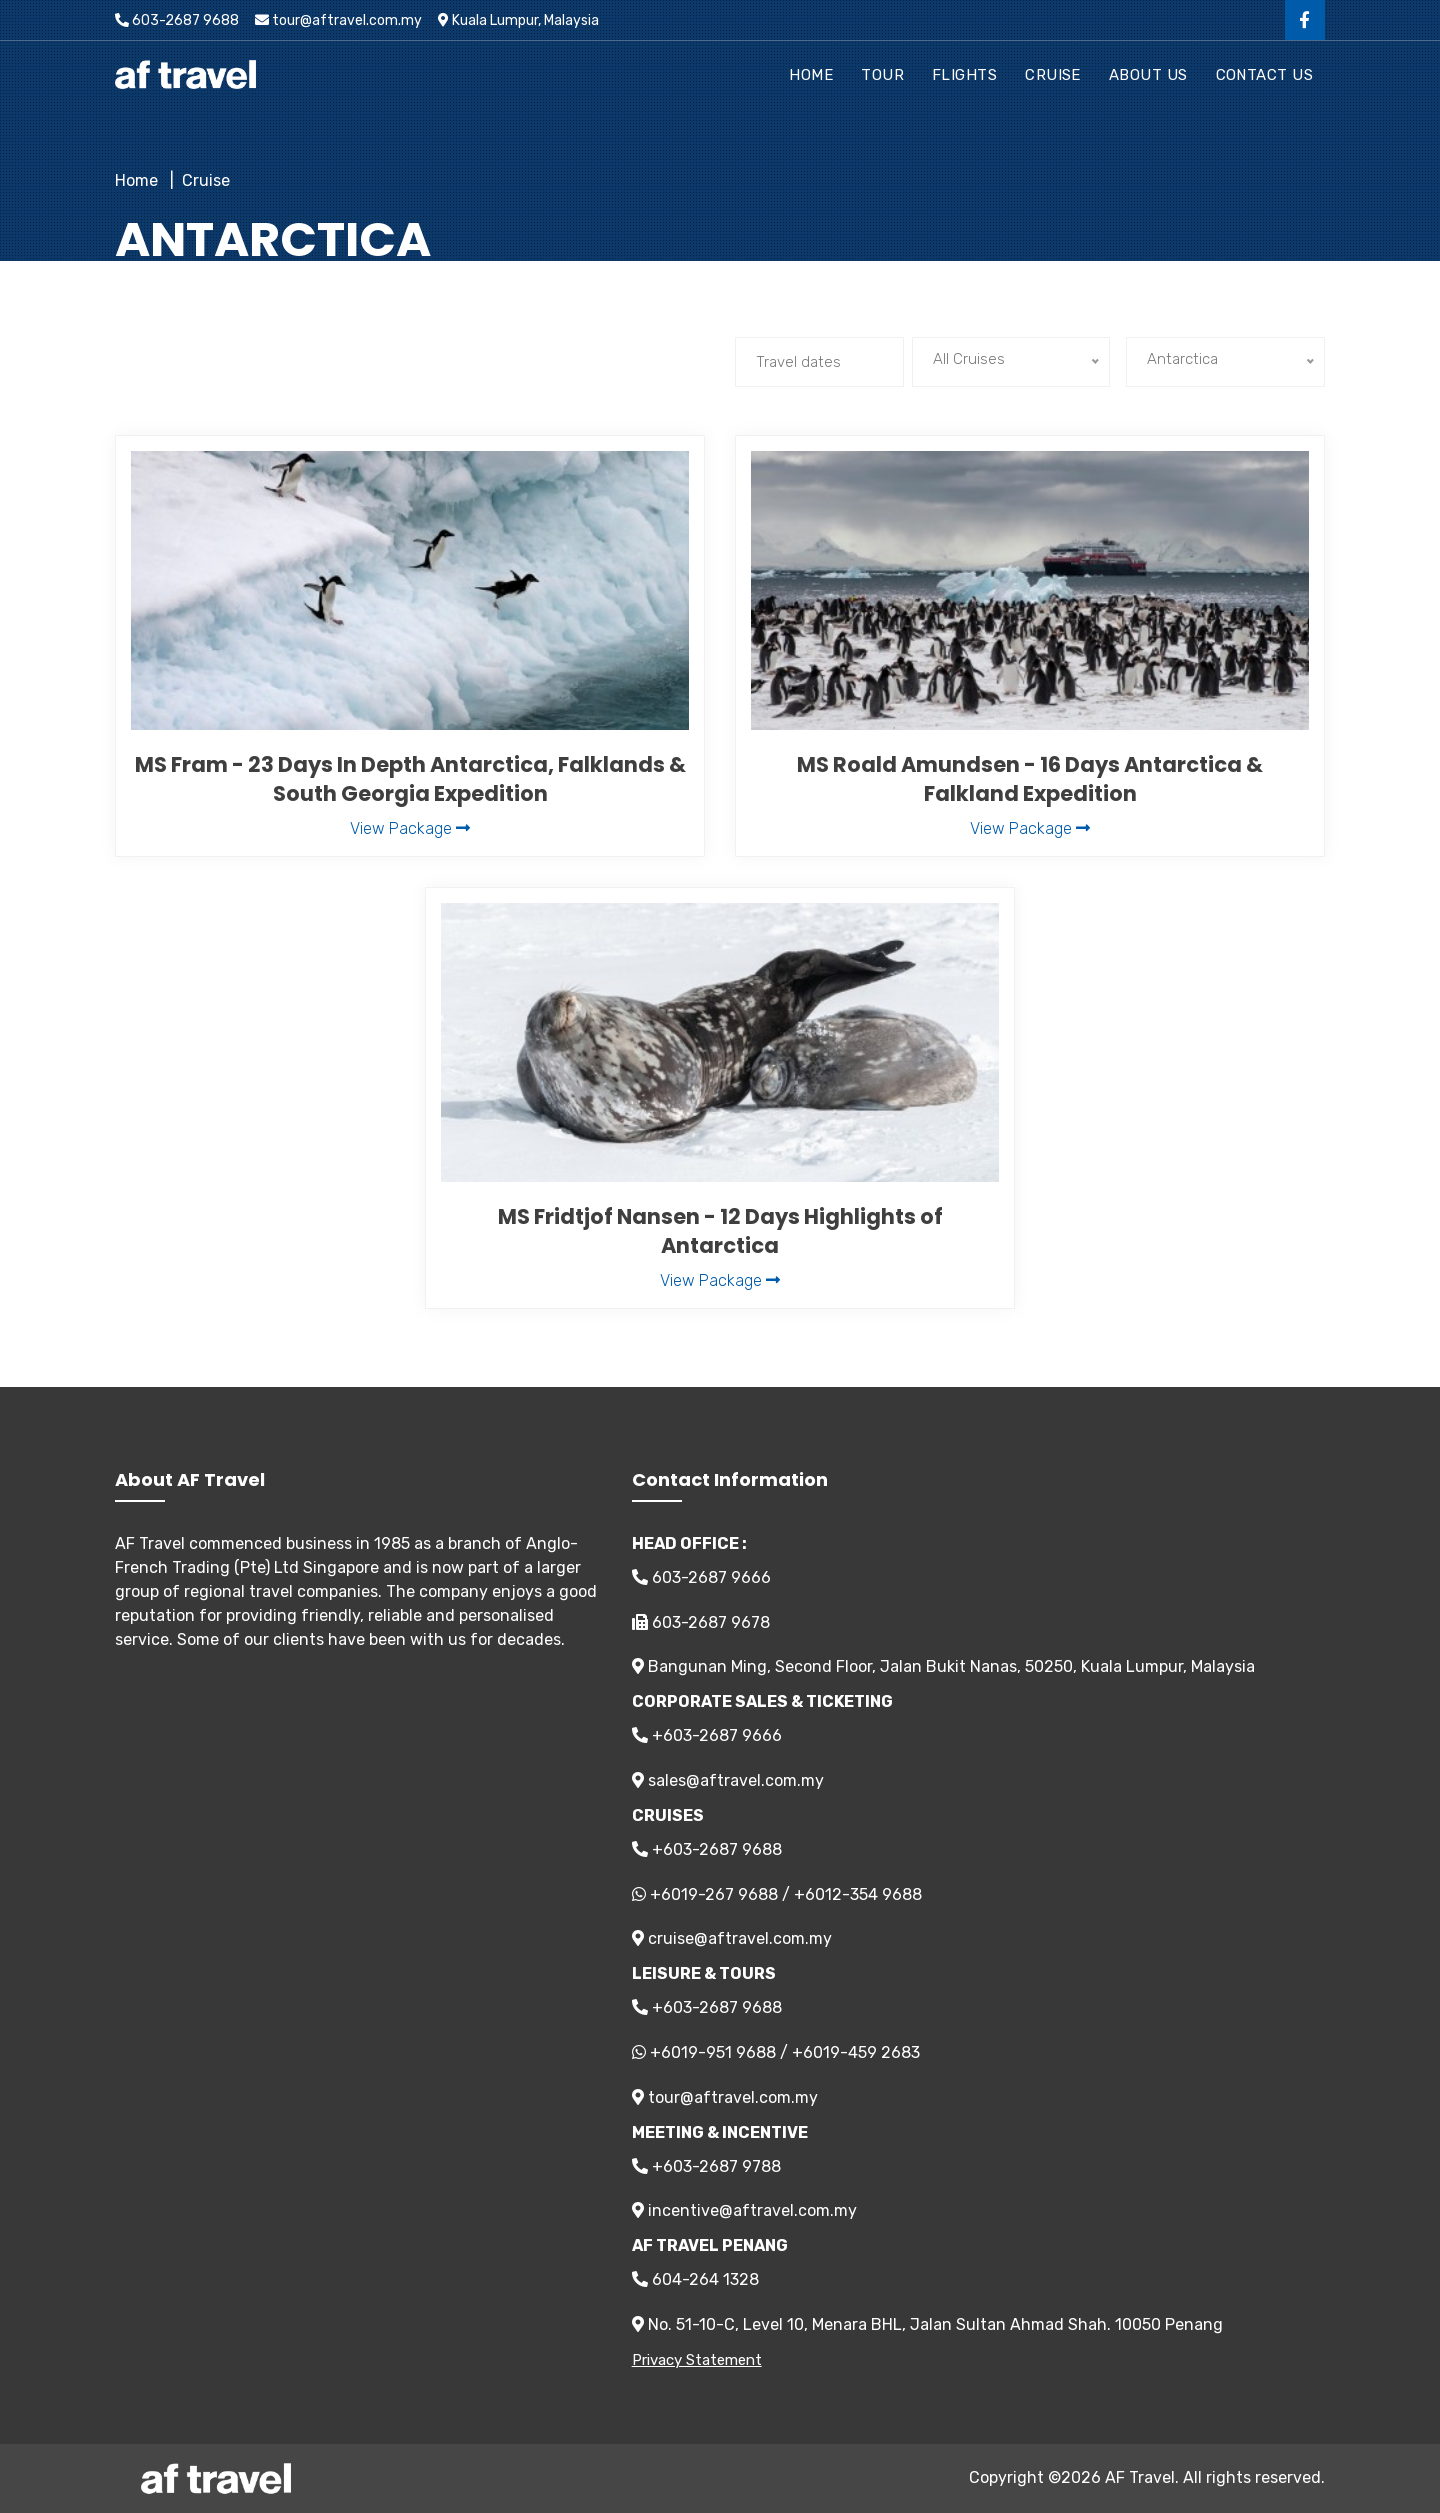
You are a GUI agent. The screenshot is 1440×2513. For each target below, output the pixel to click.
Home (811, 75)
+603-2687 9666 (707, 1735)
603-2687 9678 (701, 1622)
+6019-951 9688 (713, 2052)
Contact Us (1265, 75)
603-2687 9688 (177, 20)
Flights (964, 75)
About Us (1148, 75)
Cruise (1053, 75)
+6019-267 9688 (714, 1894)
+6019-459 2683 (856, 2052)
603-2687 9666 (701, 1577)
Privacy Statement (697, 2360)
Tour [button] (882, 75)
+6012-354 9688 (858, 1894)
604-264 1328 (695, 2279)
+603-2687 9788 (706, 2166)
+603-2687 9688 (707, 1849)
